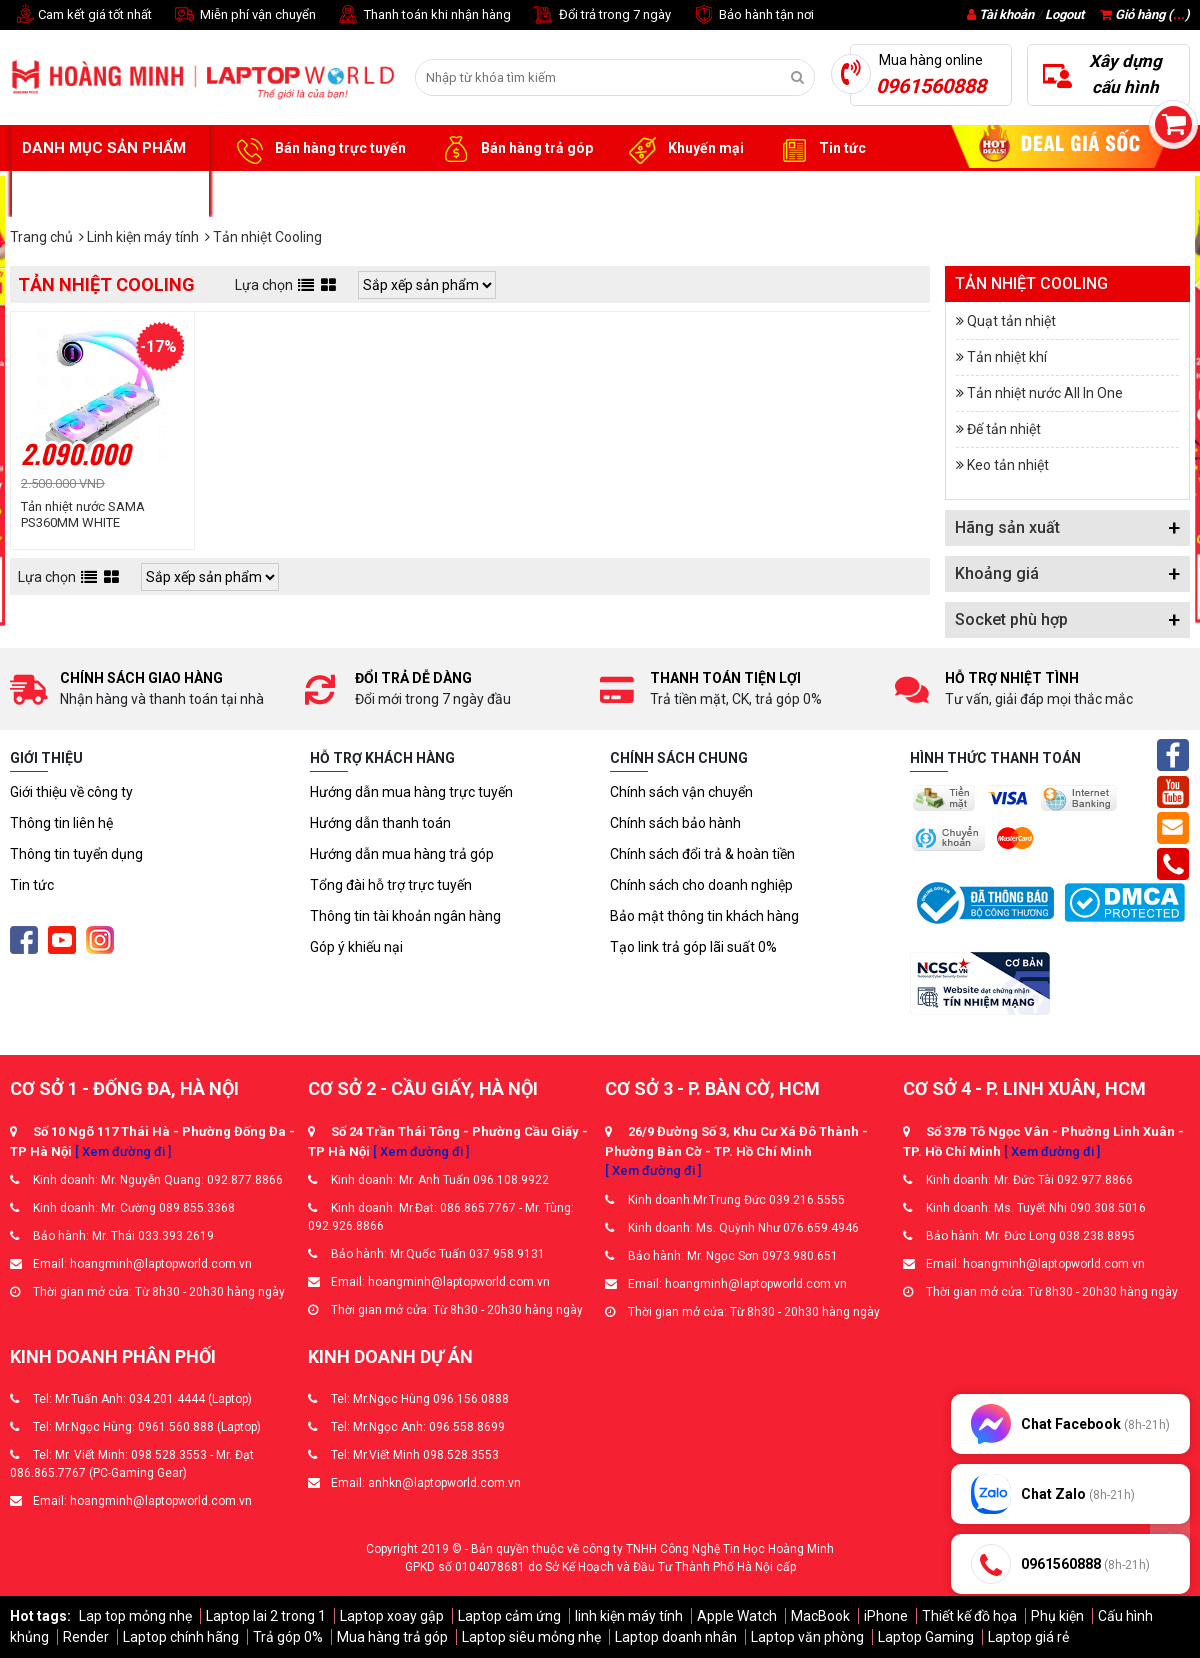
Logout (1064, 14)
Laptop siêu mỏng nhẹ (531, 1637)
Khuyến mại (683, 149)
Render (86, 1637)
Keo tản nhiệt (1008, 465)
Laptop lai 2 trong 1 (266, 1616)
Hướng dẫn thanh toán (380, 823)
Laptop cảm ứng (509, 1616)
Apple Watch (737, 1616)
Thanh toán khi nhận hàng (423, 15)
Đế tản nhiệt (1004, 429)
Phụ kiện (1057, 1616)
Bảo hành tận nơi (752, 15)
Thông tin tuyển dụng (76, 854)
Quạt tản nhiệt (1011, 321)
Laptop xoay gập (392, 1616)
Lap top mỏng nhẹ (135, 1616)
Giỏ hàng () (1145, 14)
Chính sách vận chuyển (681, 792)
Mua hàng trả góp (392, 1637)
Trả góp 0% (288, 1637)
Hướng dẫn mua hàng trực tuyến (411, 792)
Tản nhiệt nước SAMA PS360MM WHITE (83, 514)
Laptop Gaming (926, 1637)
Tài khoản (1006, 14)
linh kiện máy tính (629, 1616)
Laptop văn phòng (807, 1637)
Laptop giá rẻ (1028, 1637)
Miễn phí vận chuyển (244, 15)
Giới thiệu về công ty (71, 792)
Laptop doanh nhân (676, 1637)
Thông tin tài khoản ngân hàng (405, 916)
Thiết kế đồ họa (969, 1616)
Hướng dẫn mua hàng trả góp (402, 854)
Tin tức (820, 149)
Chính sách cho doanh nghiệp (701, 885)
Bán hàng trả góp (514, 149)
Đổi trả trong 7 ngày (601, 15)
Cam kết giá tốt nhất (81, 15)
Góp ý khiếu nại (356, 947)
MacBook (820, 1616)
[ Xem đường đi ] (123, 1151)
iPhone (886, 1616)
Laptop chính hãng (181, 1637)
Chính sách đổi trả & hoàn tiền (702, 854)
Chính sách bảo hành (675, 823)
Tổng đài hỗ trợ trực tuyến (391, 885)
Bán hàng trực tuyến (318, 149)
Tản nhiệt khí (1007, 357)
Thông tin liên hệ (61, 823)
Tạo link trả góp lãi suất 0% (693, 947)
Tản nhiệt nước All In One (1045, 393)
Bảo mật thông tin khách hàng (704, 916)
